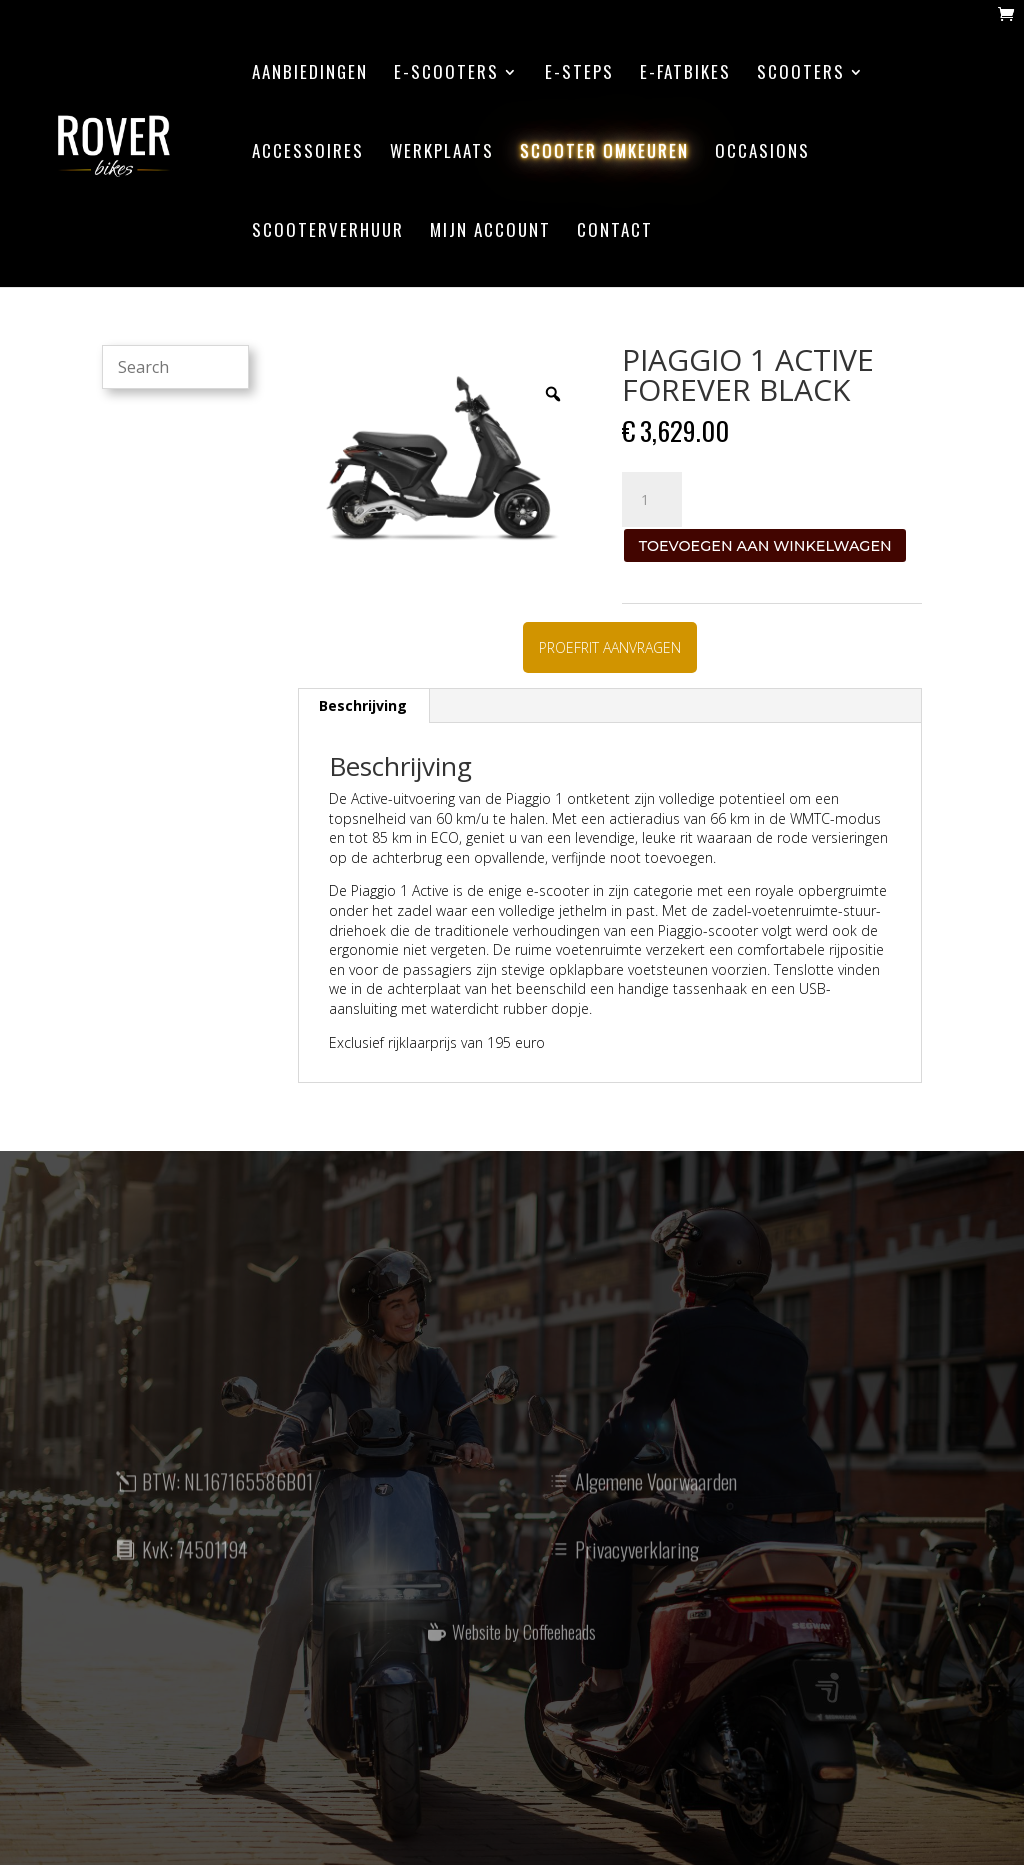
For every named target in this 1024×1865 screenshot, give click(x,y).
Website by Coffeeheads (524, 1649)
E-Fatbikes (685, 74)
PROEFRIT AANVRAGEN (610, 647)
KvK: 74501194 (195, 1569)
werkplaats (442, 153)
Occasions (762, 153)
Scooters (801, 74)
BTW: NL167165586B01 (227, 1501)
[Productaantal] (652, 500)
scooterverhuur (328, 232)
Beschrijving (363, 705)
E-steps (579, 74)
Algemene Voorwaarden (656, 1501)
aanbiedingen (310, 74)
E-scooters (446, 74)
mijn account (490, 232)
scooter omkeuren (604, 153)
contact (615, 232)
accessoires (308, 153)
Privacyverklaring (637, 1569)
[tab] (363, 706)
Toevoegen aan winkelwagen (765, 546)
